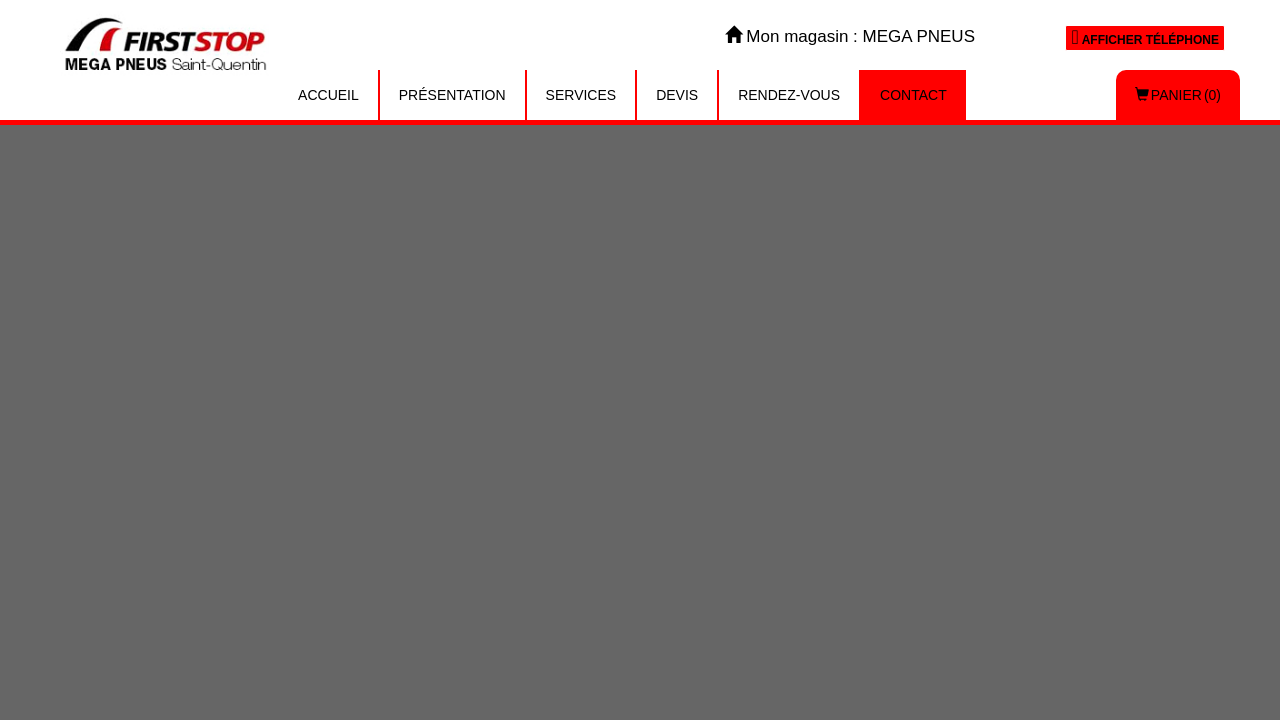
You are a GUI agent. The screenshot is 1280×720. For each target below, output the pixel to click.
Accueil (328, 95)
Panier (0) (1178, 95)
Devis (677, 95)
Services (581, 95)
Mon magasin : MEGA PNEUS (850, 36)
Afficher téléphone (1145, 37)
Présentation (452, 95)
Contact (913, 95)
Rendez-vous (789, 95)
